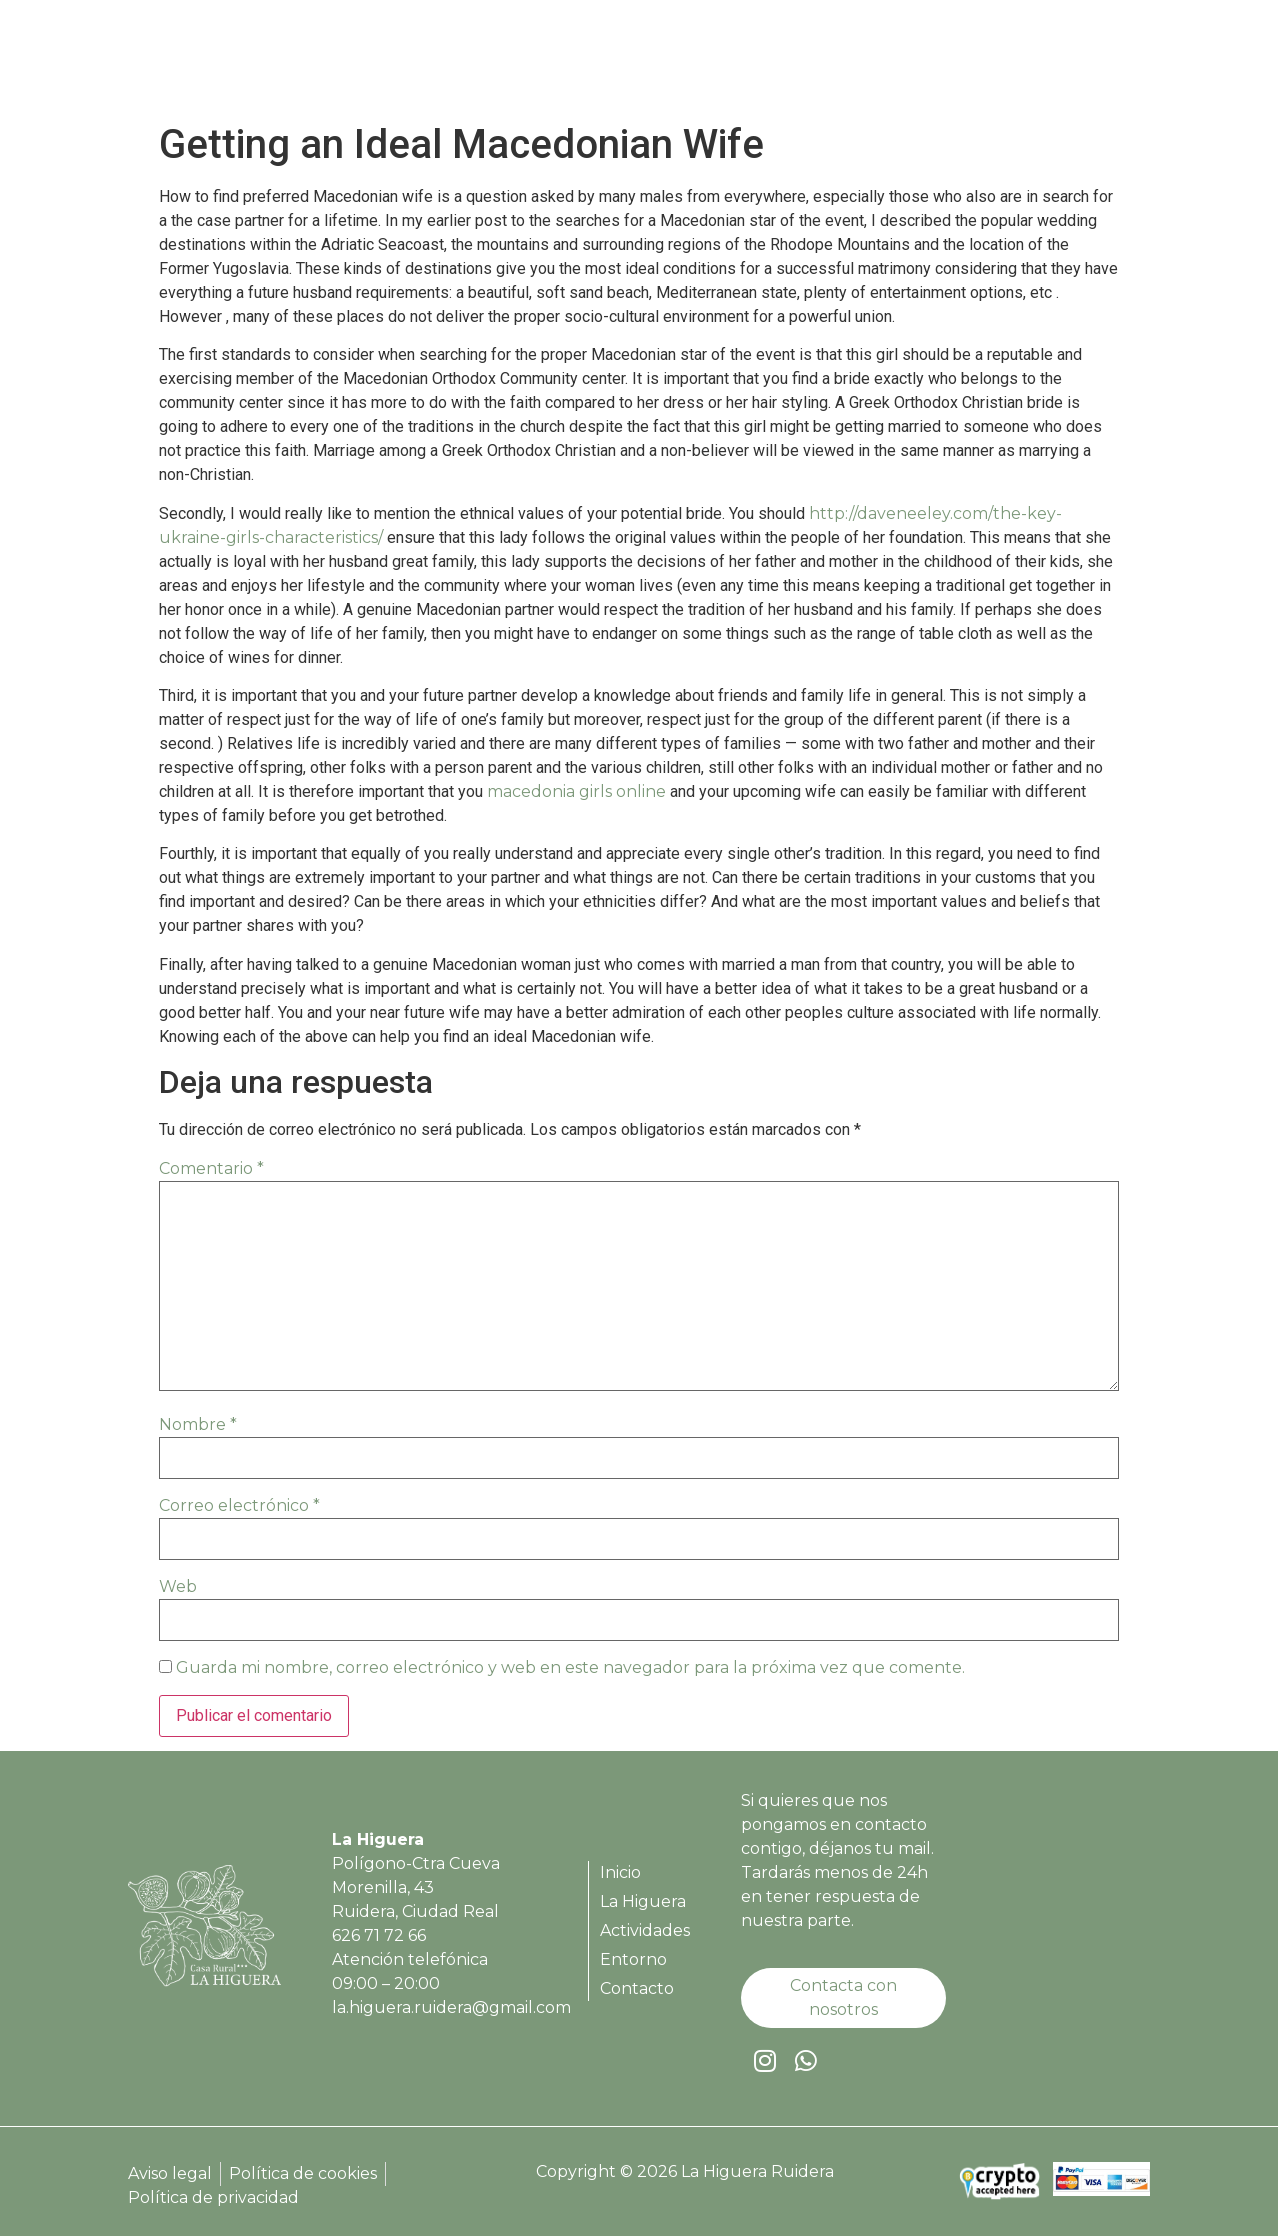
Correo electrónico (239, 1505)
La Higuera (749, 62)
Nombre (198, 1424)
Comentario (211, 1168)
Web (178, 1586)
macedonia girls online (576, 791)
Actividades (873, 62)
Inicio (653, 62)
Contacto (1087, 62)
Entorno (985, 62)
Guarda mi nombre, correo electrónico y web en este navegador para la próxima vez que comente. (570, 1667)
